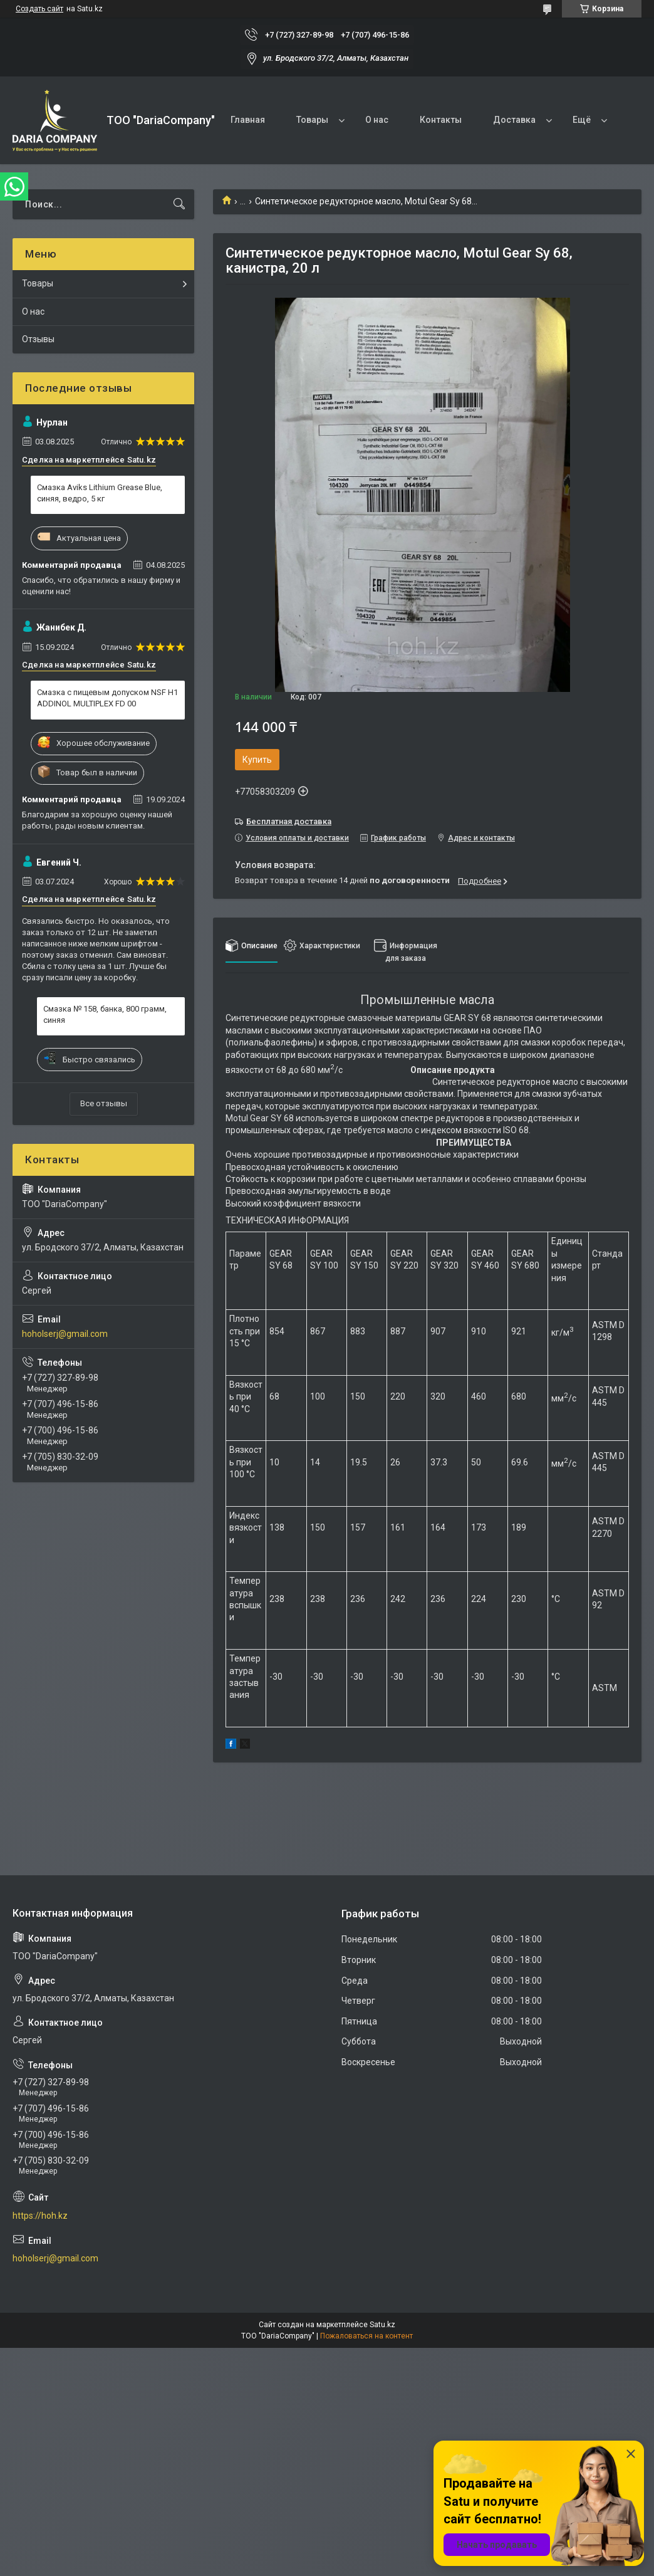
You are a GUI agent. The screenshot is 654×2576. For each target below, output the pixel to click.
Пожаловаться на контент (366, 2336)
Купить (257, 760)
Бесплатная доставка (288, 821)
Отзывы (38, 339)
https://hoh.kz (40, 2216)
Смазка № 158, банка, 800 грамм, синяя (105, 1014)
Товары (312, 120)
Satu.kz (382, 2324)
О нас (376, 120)
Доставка (514, 120)
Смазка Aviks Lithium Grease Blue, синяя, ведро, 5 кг (99, 493)
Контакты (441, 120)
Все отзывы (103, 1103)
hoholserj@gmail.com (65, 1334)
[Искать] (179, 204)
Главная (248, 120)
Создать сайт (39, 8)
